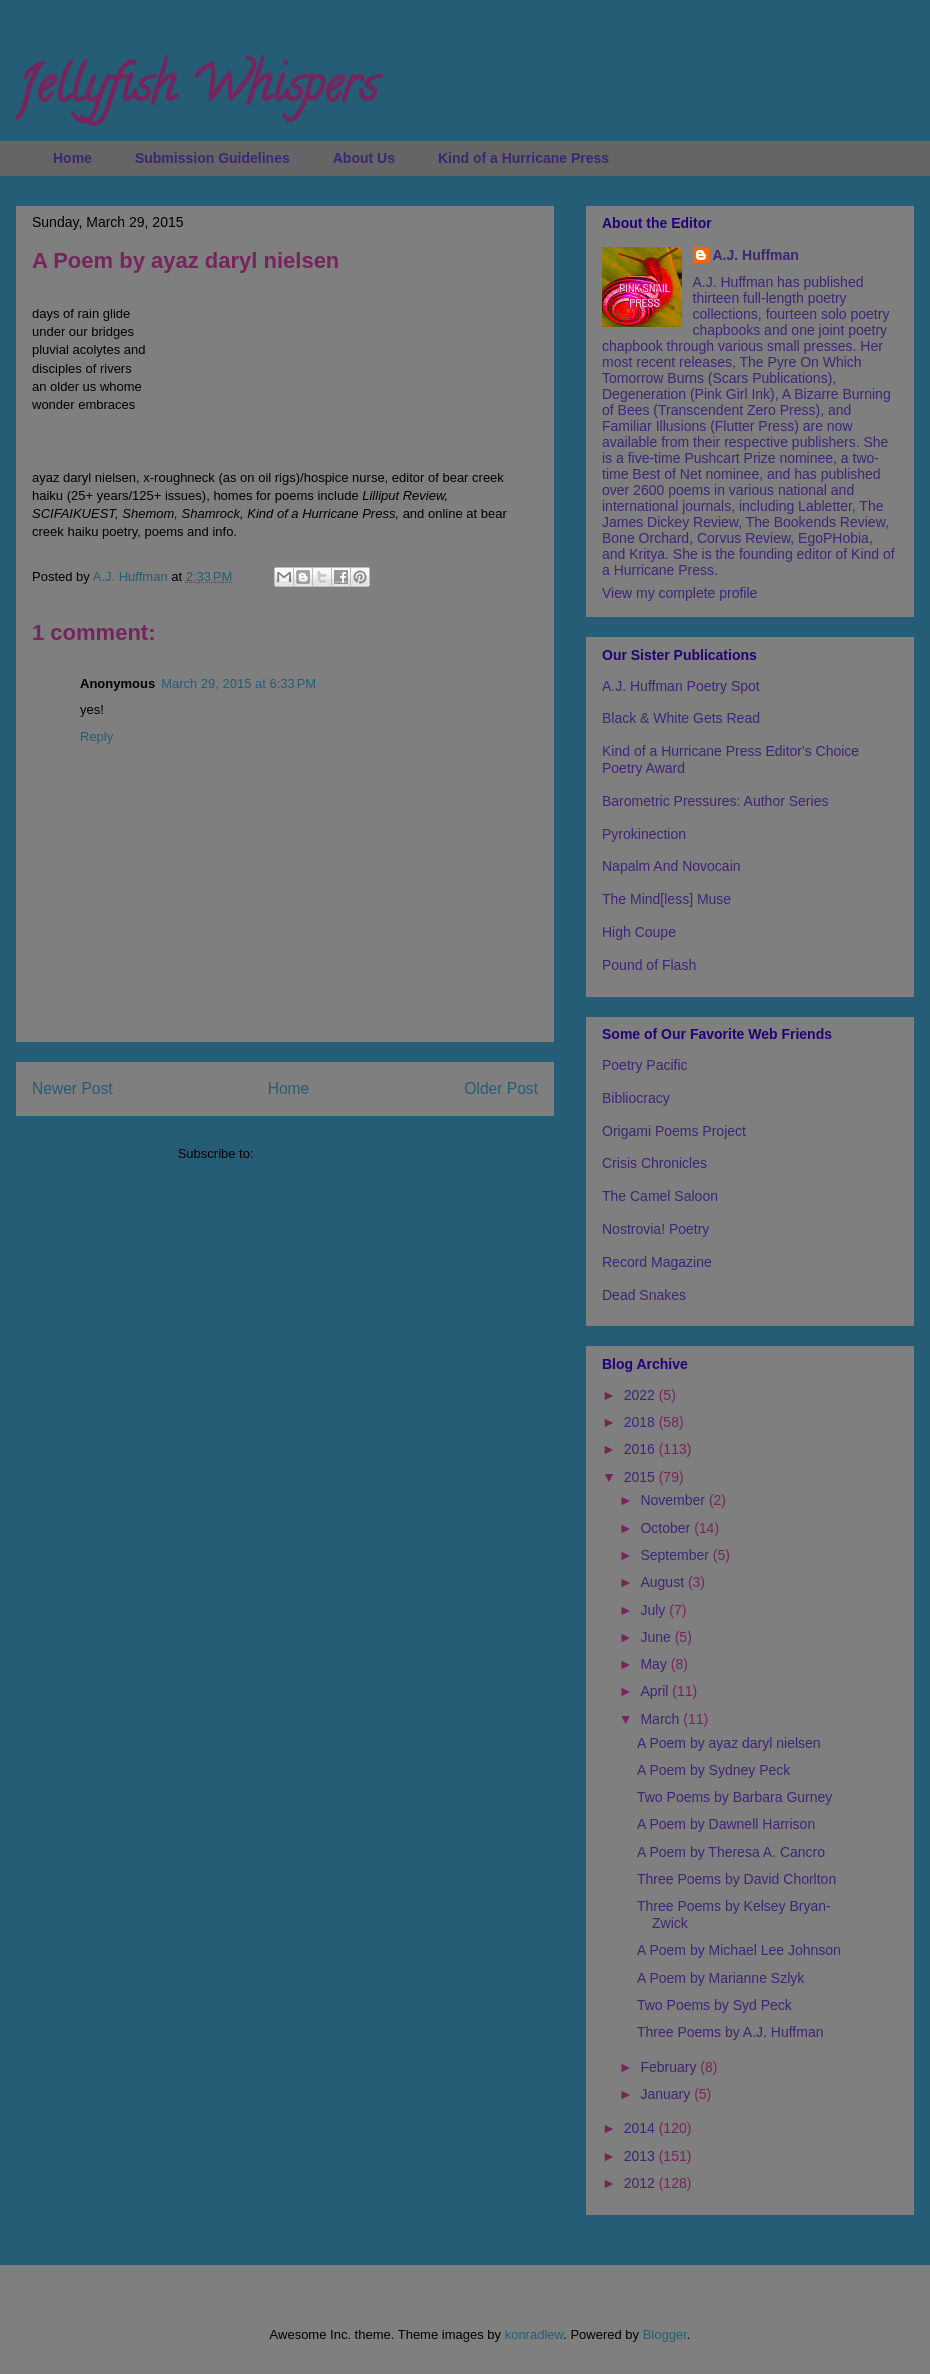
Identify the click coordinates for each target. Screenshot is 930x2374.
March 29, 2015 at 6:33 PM (238, 683)
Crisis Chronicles (654, 1163)
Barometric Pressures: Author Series (715, 801)
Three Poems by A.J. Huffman (730, 2032)
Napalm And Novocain (671, 866)
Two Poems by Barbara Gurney (734, 1797)
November (674, 1500)
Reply (96, 736)
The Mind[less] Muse (666, 899)
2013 (641, 2156)
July (654, 1610)
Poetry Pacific (645, 1065)
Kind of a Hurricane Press (523, 158)
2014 (641, 2128)
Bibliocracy (636, 1098)
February (670, 2067)
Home (72, 158)
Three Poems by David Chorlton (736, 1879)
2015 (641, 1477)
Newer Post (72, 1088)
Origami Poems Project (674, 1131)
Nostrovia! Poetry (655, 1229)
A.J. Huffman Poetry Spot (681, 686)
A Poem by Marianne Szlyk (720, 1978)
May (655, 1664)
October (667, 1528)
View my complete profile (679, 593)
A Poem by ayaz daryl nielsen (729, 1743)
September (676, 1555)
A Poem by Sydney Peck (713, 1770)
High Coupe (639, 932)
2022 (641, 1395)
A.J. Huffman (756, 255)
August (663, 1582)
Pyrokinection (644, 834)
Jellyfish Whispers (196, 91)
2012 (641, 2183)
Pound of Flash (649, 965)
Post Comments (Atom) (324, 1153)
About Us (364, 158)
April (656, 1691)
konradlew (534, 2334)
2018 (641, 1422)
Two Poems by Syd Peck (714, 2005)
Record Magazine (657, 1262)
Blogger (665, 2334)
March (661, 1719)
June (657, 1637)
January (667, 2094)
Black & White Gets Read (681, 718)
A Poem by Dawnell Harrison (726, 1824)
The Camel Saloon (660, 1196)
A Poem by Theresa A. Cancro (731, 1852)
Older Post (501, 1088)
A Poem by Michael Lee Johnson (739, 1950)
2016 (641, 1449)
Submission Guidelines (212, 158)
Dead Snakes (644, 1295)
